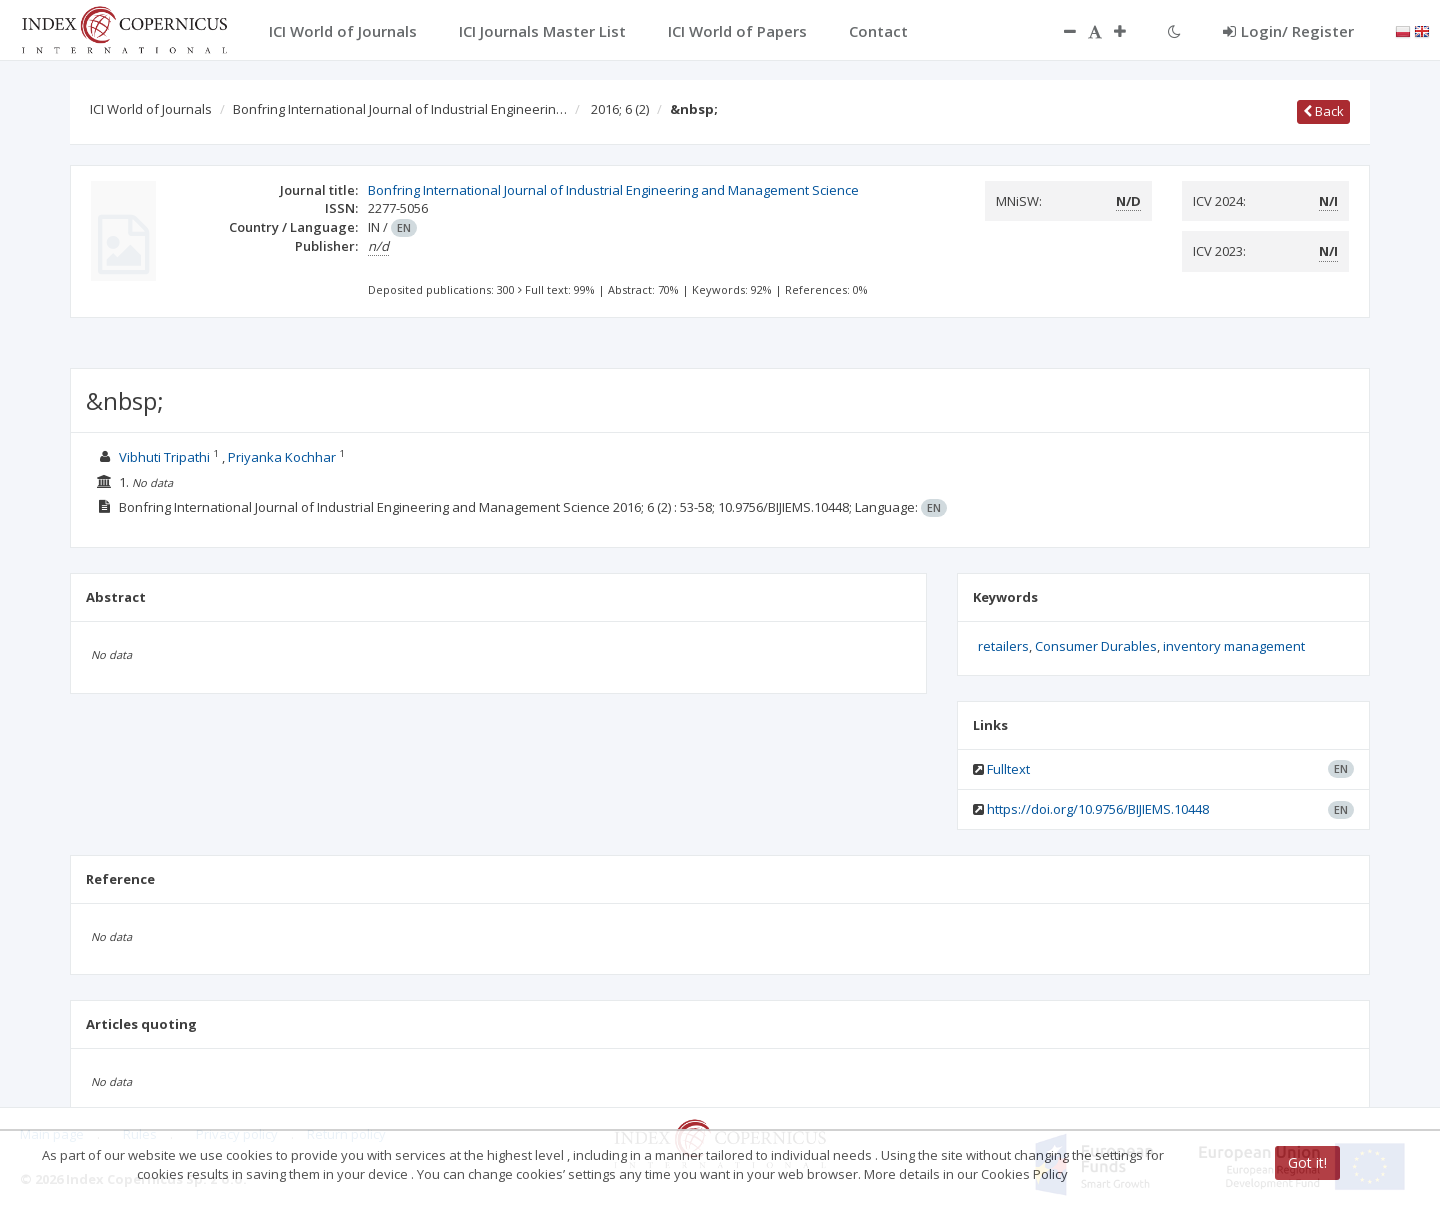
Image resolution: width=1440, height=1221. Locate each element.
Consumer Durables (1096, 646)
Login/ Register (1288, 31)
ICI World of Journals (151, 109)
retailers (1003, 646)
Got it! (1307, 1162)
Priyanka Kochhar (283, 457)
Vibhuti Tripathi (166, 457)
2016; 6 (620, 109)
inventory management (1234, 646)
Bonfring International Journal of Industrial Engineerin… (400, 109)
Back (1323, 111)
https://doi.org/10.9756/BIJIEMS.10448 (1098, 809)
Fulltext (1008, 769)
